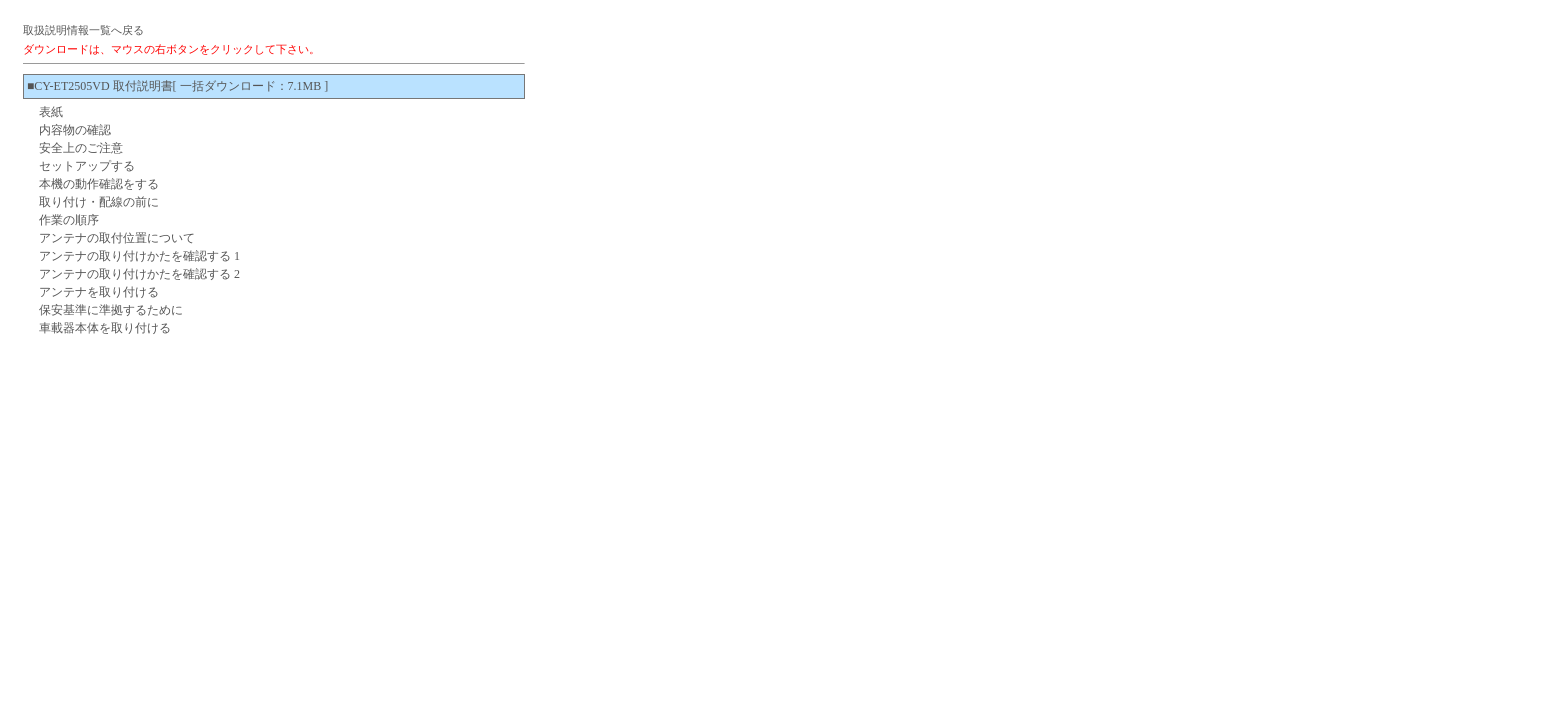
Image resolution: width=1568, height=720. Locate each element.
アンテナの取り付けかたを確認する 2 (139, 274)
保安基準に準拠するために (111, 310)
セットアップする (87, 166)
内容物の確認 (75, 130)
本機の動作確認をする (99, 184)
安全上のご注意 (81, 148)
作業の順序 (69, 220)
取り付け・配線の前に (99, 202)
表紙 (51, 112)
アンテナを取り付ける (99, 292)
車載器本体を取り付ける (105, 328)
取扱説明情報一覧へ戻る (83, 30)
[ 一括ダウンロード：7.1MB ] (251, 86)
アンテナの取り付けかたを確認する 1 (139, 256)
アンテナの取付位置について (117, 238)
